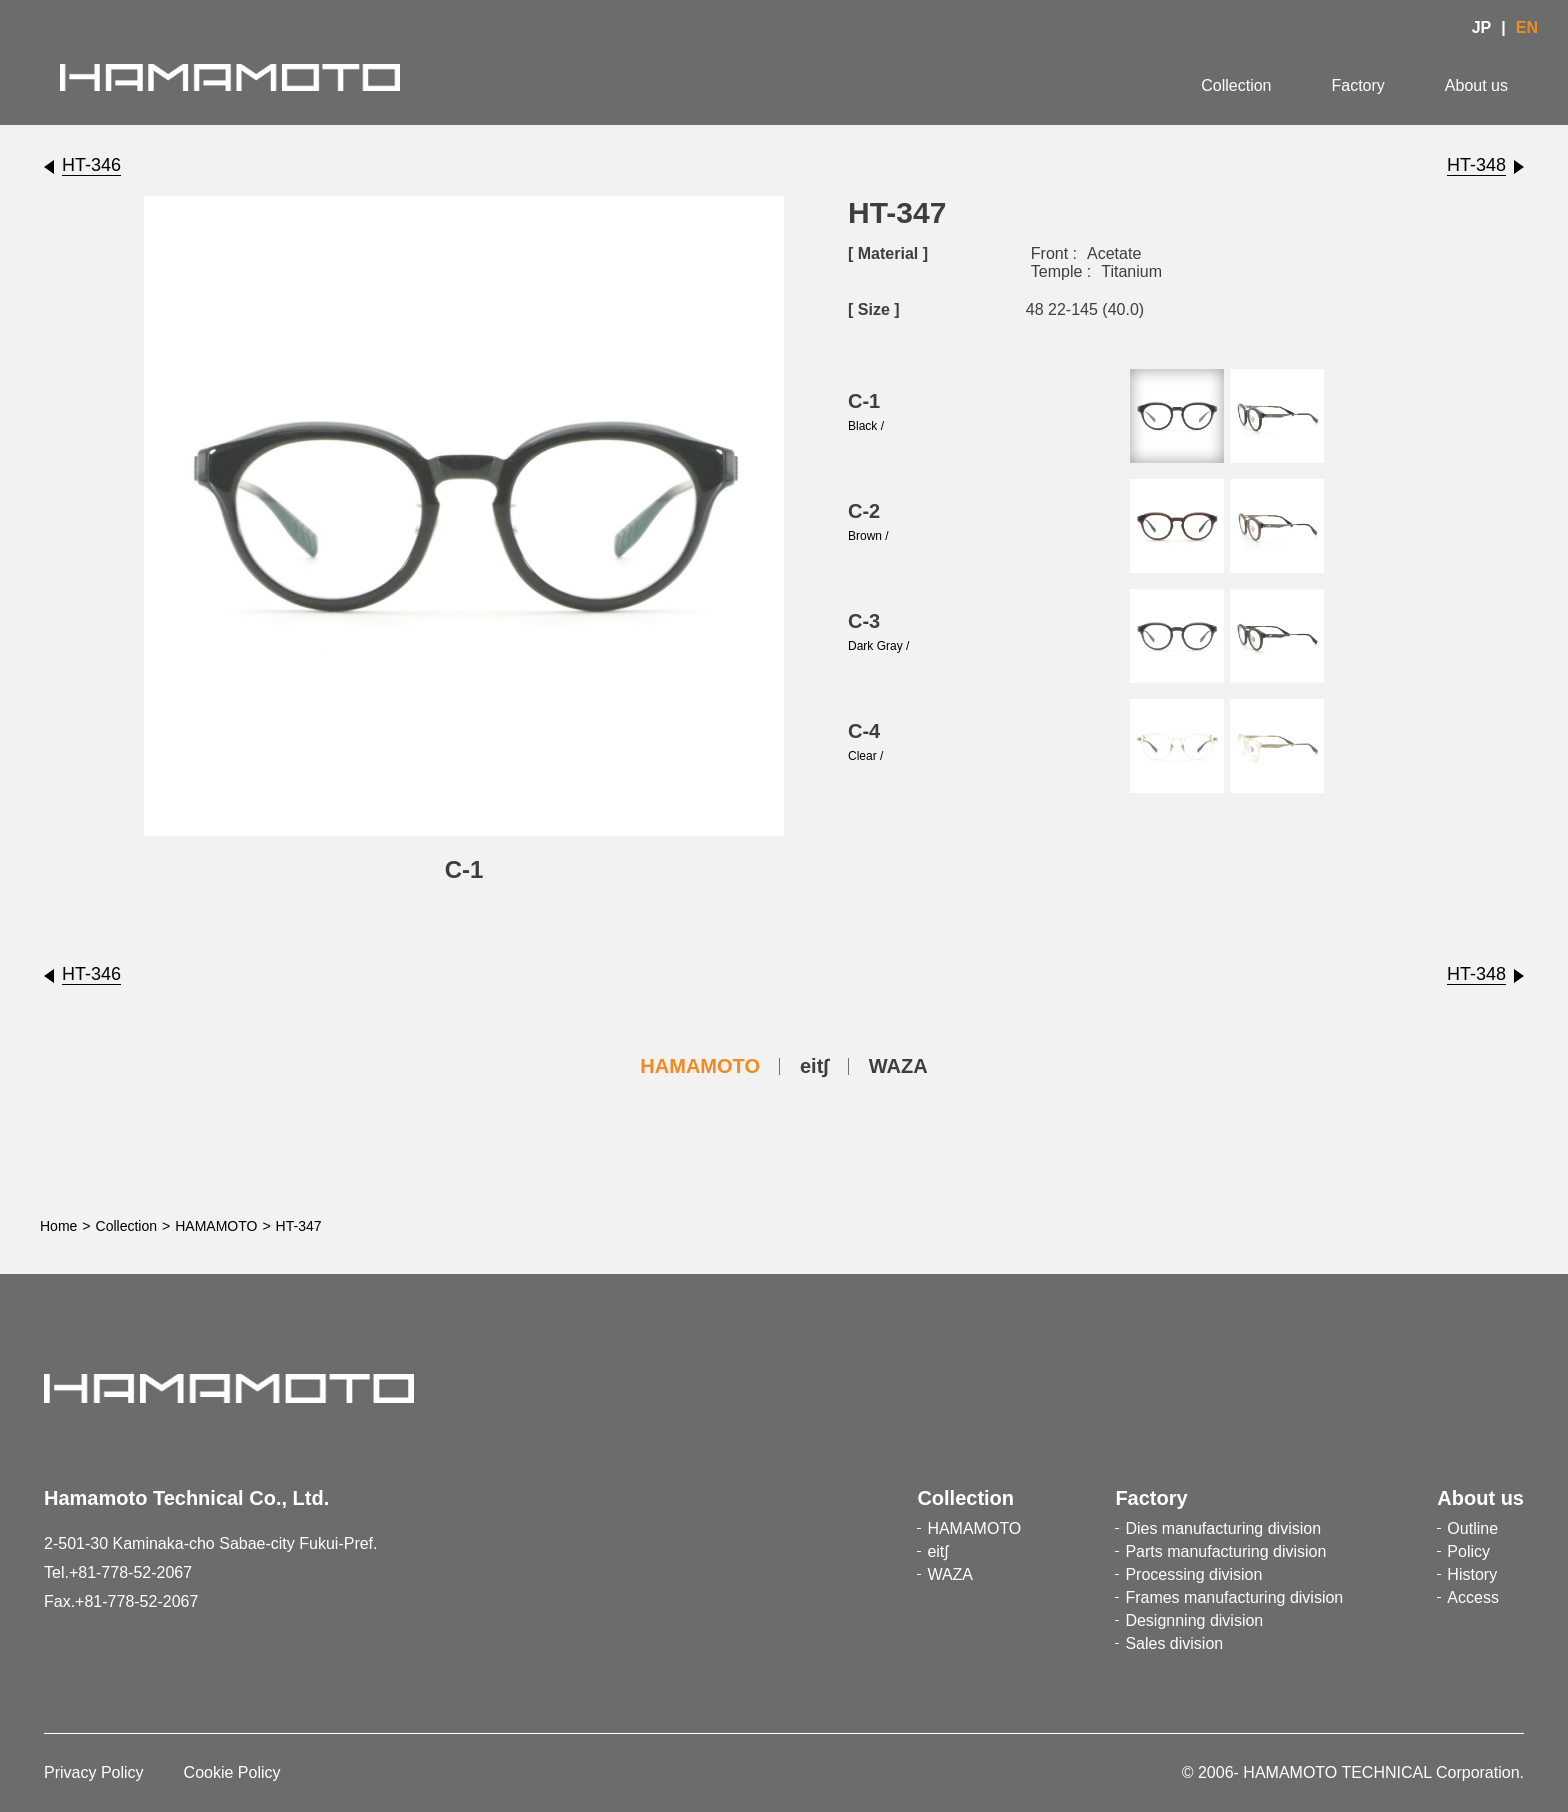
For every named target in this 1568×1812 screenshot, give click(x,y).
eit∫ (814, 1066)
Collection (1236, 85)
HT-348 (1476, 165)
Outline (1472, 1528)
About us (1476, 85)
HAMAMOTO (700, 1066)
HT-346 (91, 165)
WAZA (898, 1066)
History (1472, 1574)
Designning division (1194, 1620)
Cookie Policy (232, 1772)
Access (1473, 1597)
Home (58, 1226)
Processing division (1193, 1574)
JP (1482, 27)
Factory (1358, 85)
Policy (1468, 1551)
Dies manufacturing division (1223, 1528)
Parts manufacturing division (1225, 1551)
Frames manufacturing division (1234, 1597)
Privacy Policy (94, 1772)
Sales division (1174, 1643)
